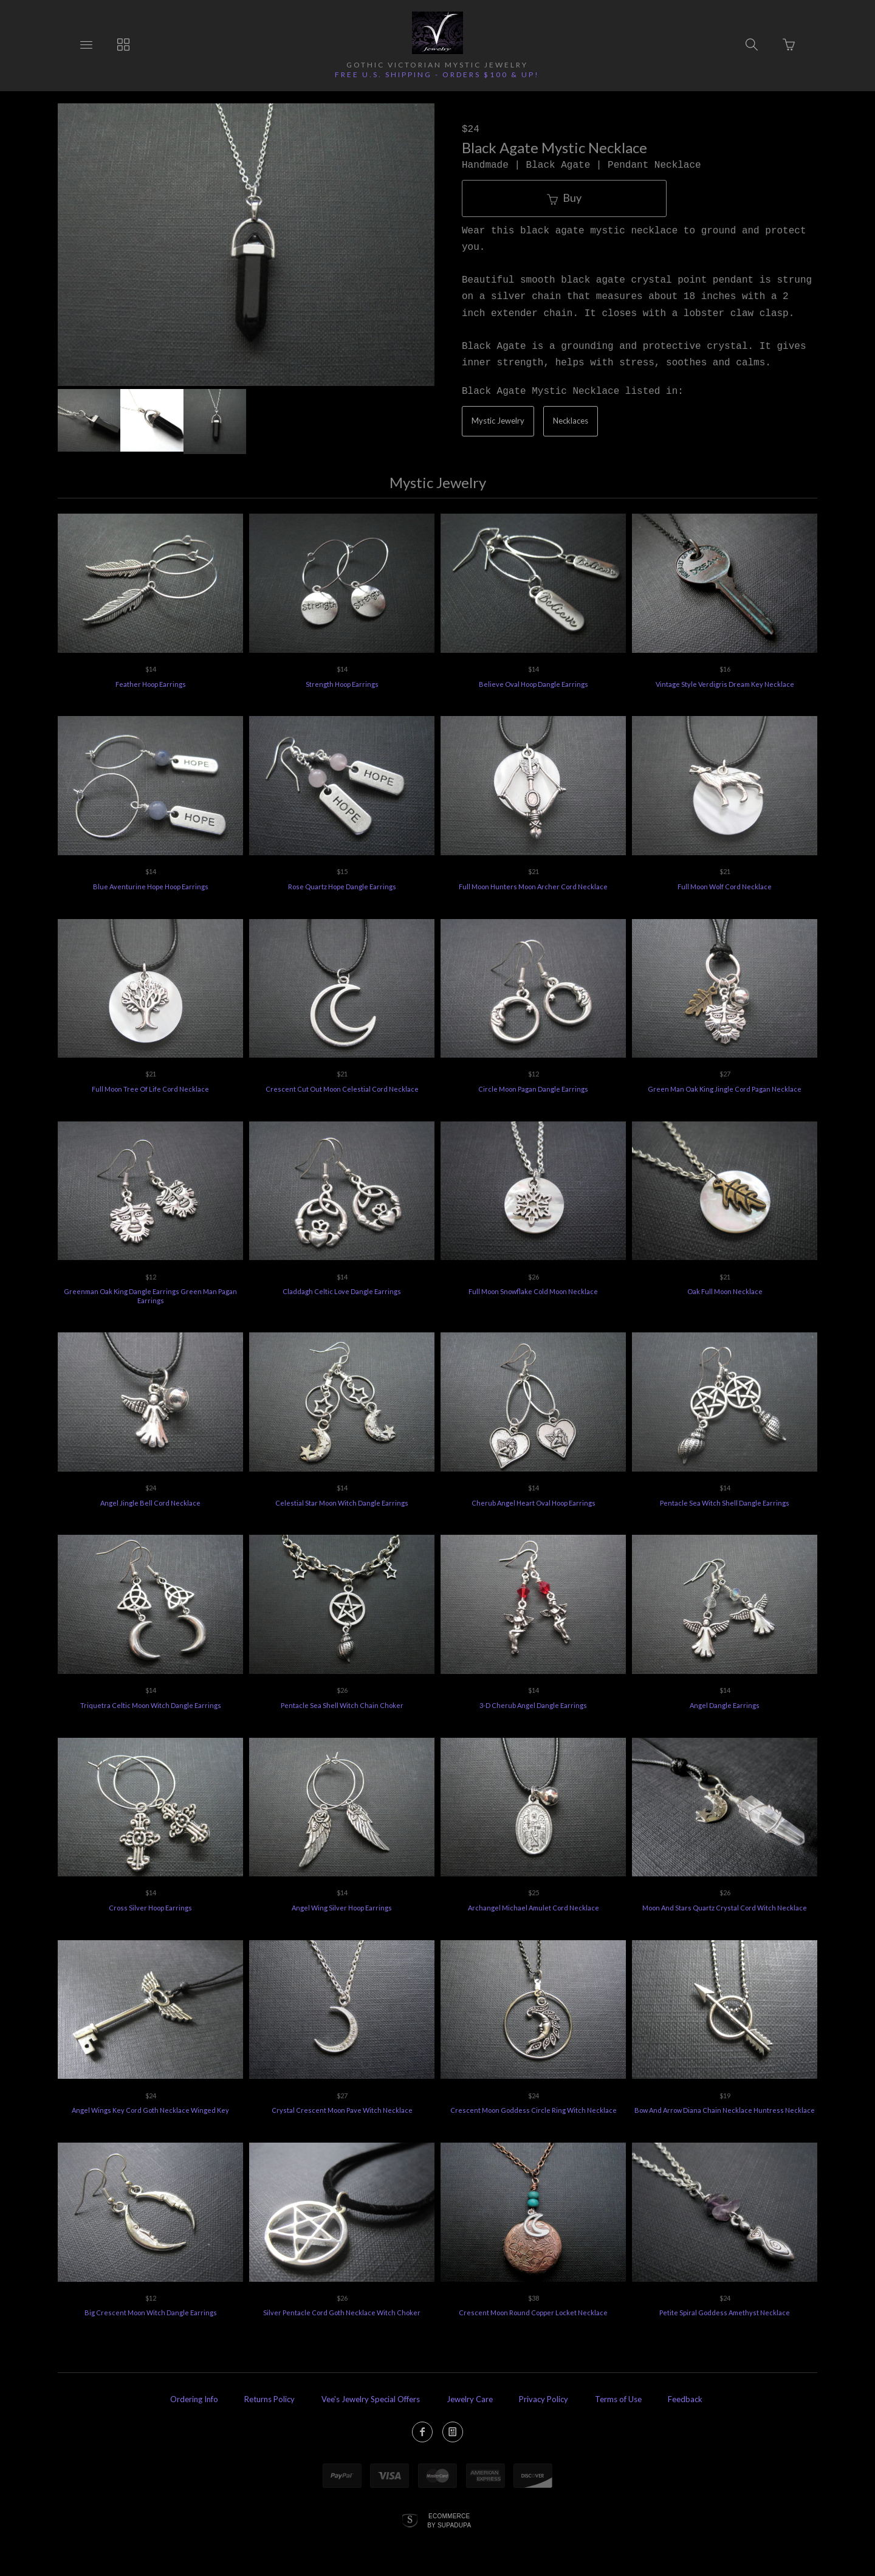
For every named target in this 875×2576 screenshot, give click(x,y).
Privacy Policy (543, 2399)
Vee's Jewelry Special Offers (370, 2399)
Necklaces (570, 420)
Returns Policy (269, 2399)
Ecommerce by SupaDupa (449, 2520)
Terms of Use (618, 2399)
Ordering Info (194, 2399)
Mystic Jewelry (498, 420)
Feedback (685, 2399)
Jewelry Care (470, 2399)
